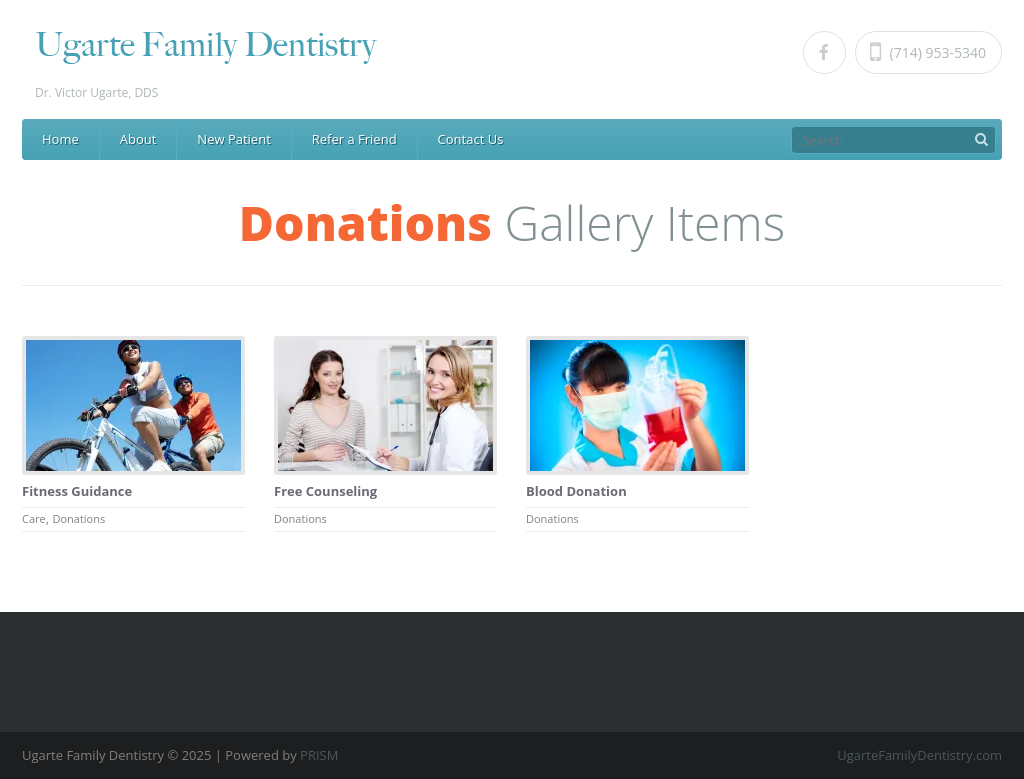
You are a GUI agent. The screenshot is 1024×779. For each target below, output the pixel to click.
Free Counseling (325, 491)
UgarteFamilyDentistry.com (919, 755)
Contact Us (471, 139)
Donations (78, 518)
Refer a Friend (354, 139)
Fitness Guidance (77, 491)
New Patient (233, 139)
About (138, 139)
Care (34, 518)
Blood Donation (576, 491)
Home (60, 139)
